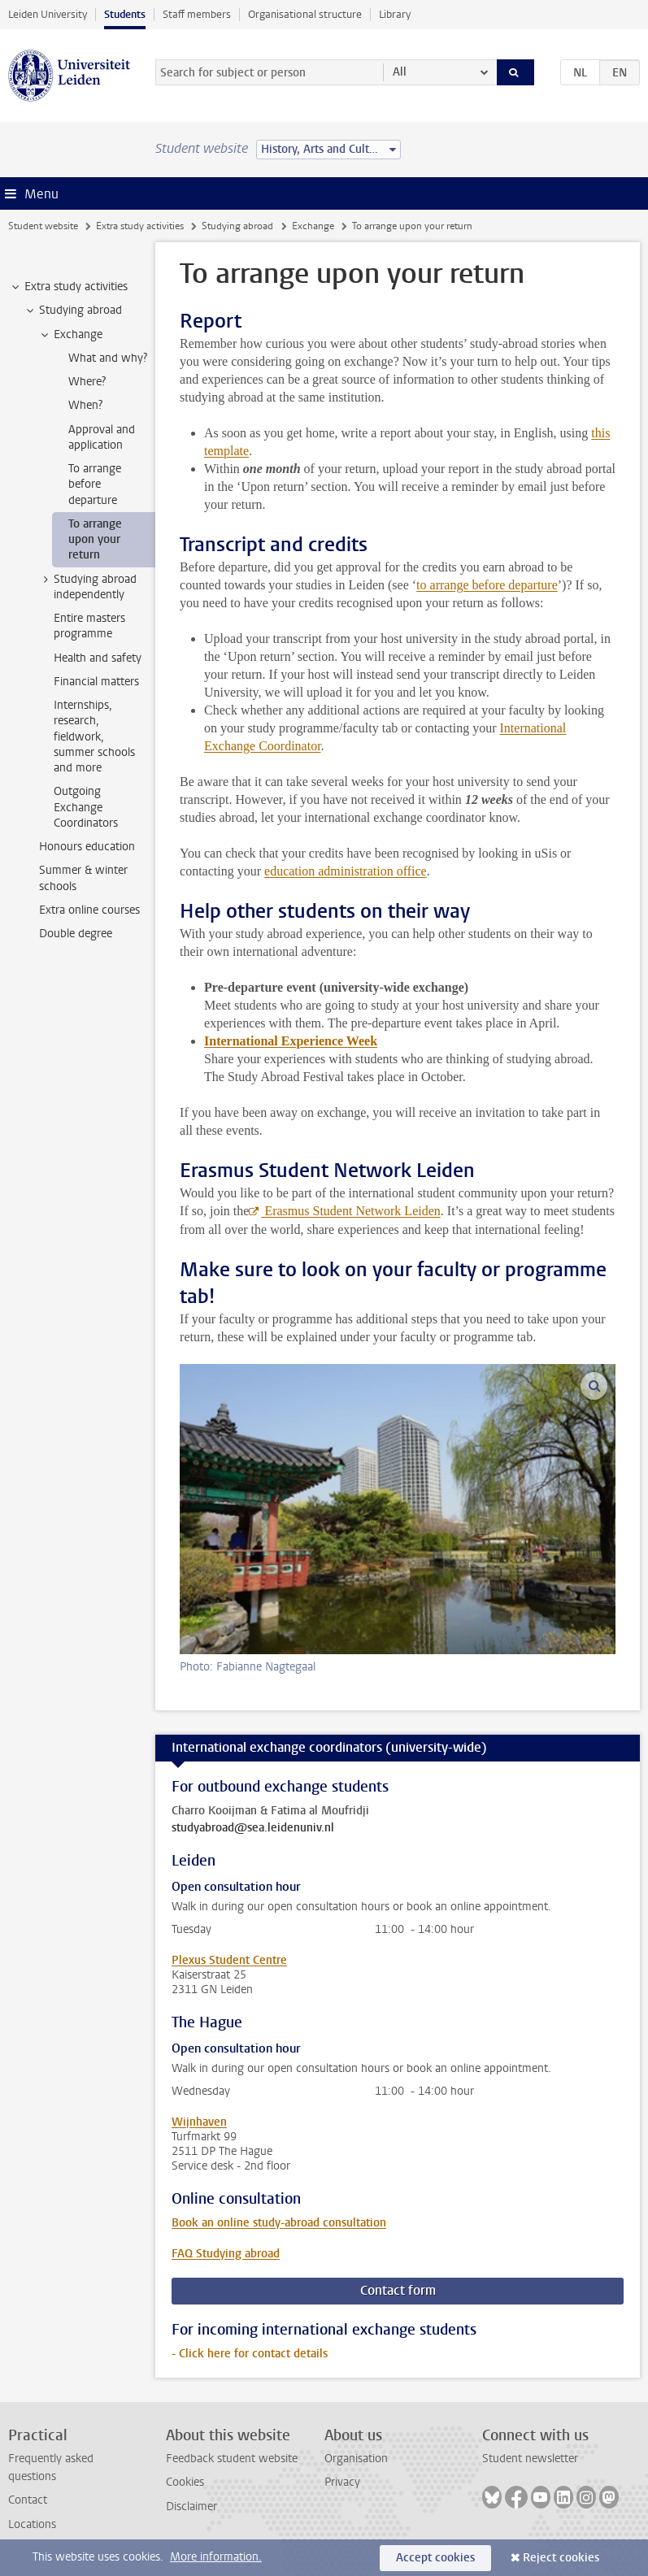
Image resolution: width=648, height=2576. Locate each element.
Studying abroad (237, 225)
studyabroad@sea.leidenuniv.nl (253, 1828)
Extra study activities (140, 225)
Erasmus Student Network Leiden (350, 1211)
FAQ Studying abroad (226, 2253)
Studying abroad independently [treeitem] (87, 586)
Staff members (197, 14)
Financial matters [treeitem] (96, 681)
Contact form (398, 2290)
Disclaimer (191, 2506)
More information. (216, 2557)
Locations (32, 2524)
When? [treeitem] (85, 405)
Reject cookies (561, 2557)
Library (395, 14)
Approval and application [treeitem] (101, 437)
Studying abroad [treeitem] (73, 310)
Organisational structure (305, 14)
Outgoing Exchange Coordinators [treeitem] (86, 807)
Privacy (342, 2482)
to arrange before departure (487, 585)
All (400, 72)
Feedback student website (232, 2458)
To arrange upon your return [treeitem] (95, 539)
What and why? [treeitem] (107, 358)
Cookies (185, 2482)
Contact (27, 2500)
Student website (43, 225)
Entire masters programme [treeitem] (89, 625)
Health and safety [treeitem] (97, 658)
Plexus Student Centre (229, 1960)
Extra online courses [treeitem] (89, 910)
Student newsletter (530, 2458)
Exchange (313, 225)
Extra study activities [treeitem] (68, 287)
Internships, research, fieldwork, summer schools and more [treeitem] (94, 736)
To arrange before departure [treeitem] (94, 484)
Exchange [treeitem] (70, 335)
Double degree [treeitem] (75, 933)
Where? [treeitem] (87, 381)
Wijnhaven (199, 2122)
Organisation (356, 2458)
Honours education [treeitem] (87, 846)
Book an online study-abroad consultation (279, 2223)
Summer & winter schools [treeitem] (83, 877)
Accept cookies (435, 2557)
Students (125, 14)
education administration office (345, 871)
